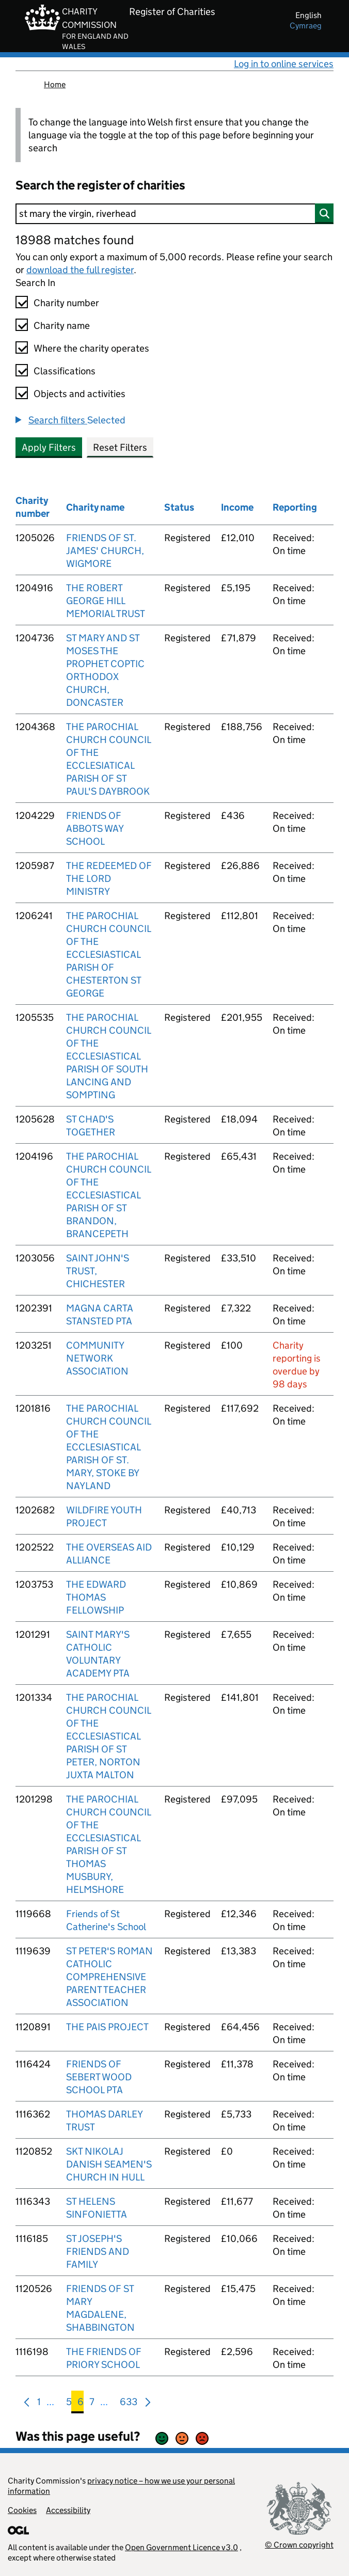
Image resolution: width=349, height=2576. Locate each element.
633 (128, 2404)
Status (179, 507)
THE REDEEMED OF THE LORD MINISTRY (109, 878)
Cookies (22, 2510)
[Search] (174, 213)
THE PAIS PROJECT (107, 2027)
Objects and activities (79, 394)
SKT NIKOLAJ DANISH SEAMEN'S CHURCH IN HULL (109, 2164)
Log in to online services (284, 64)
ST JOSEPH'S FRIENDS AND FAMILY (97, 2251)
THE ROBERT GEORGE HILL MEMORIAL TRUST (105, 601)
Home (55, 84)
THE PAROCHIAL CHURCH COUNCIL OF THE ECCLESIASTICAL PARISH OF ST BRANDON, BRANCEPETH (108, 1195)
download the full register (80, 270)
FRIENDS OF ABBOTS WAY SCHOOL (94, 828)
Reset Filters (120, 447)
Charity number (66, 303)
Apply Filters (49, 447)
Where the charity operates (91, 348)
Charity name (62, 325)
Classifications (65, 371)
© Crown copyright (299, 2545)
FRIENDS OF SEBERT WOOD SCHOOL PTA (99, 2077)
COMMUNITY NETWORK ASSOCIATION (97, 1358)
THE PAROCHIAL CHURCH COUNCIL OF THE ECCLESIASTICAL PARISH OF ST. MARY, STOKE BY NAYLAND (108, 1447)
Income (237, 507)
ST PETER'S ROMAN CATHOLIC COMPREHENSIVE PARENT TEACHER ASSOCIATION (109, 1977)
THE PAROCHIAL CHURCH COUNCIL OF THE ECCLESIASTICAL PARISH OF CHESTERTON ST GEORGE (108, 954)
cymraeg (306, 25)
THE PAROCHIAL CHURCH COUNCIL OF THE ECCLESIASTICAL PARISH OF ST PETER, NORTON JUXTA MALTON (108, 1736)
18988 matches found (74, 239)
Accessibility (68, 2510)
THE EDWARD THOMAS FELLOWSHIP (96, 1597)
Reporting (295, 507)
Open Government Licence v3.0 (181, 2547)
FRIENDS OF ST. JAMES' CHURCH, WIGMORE (105, 551)
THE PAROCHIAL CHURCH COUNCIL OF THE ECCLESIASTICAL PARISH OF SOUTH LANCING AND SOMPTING (108, 1056)
